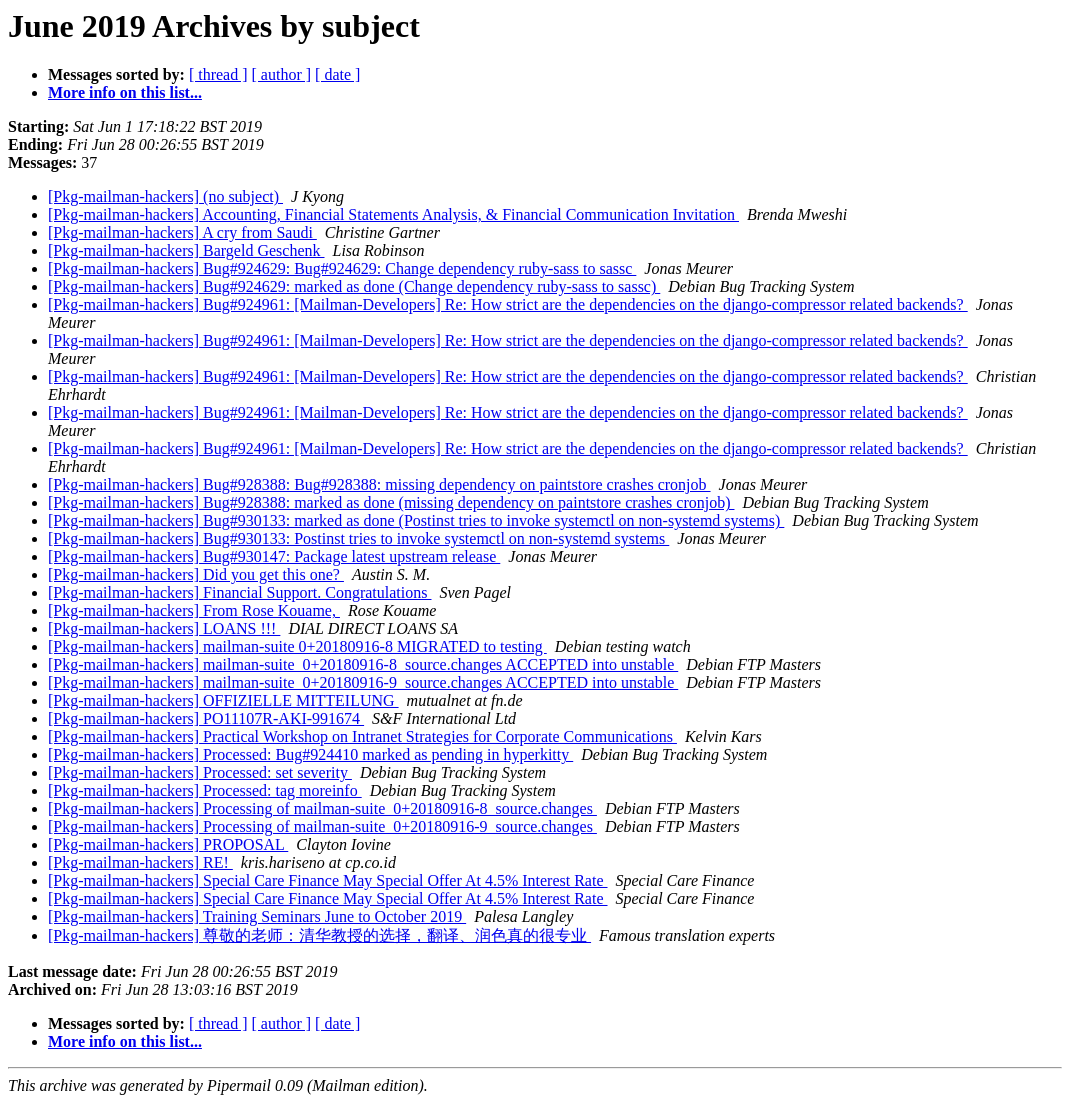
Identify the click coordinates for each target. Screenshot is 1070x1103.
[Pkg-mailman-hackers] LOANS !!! (164, 628)
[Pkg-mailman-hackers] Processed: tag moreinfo (205, 790)
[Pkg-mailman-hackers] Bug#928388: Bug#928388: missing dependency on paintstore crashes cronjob (379, 484)
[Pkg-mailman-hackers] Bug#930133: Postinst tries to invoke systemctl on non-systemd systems (358, 538)
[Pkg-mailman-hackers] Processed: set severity (200, 772)
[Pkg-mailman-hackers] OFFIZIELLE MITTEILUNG (223, 700)
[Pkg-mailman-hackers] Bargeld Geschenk (186, 250)
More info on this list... (125, 92)
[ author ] (282, 74)
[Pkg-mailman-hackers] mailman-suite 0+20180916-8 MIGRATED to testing (297, 646)
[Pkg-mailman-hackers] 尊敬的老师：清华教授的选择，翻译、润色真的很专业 (319, 935)
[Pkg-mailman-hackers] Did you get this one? (196, 574)
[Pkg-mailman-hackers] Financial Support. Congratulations (239, 592)
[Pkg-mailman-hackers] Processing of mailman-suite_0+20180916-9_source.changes (322, 826)
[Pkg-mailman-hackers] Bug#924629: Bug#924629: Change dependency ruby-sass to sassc (342, 268)
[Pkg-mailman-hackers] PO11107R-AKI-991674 (206, 718)
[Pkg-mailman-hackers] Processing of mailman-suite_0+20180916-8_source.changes (322, 808)
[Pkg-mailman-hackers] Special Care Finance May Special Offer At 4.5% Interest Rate (328, 880)
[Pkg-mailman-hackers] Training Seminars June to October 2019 (257, 916)
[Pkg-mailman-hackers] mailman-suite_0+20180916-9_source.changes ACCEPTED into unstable (363, 682)
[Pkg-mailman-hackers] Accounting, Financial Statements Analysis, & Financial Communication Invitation (393, 214)
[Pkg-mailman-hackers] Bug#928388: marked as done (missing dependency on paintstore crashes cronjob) (391, 502)
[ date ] (337, 74)
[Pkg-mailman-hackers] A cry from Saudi (182, 232)
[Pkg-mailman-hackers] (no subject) (165, 196)
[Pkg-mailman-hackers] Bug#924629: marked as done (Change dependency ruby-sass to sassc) (354, 286)
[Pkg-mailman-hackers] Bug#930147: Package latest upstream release (274, 556)
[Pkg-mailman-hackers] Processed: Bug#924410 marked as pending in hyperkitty (310, 754)
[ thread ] (218, 74)
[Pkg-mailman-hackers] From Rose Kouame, (194, 610)
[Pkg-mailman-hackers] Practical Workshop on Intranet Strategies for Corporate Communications (362, 736)
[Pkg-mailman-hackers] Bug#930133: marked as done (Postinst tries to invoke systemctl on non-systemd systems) (416, 520)
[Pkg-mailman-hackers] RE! (140, 862)
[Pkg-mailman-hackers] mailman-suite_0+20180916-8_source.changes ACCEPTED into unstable (363, 664)
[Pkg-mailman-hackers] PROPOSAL (168, 844)
